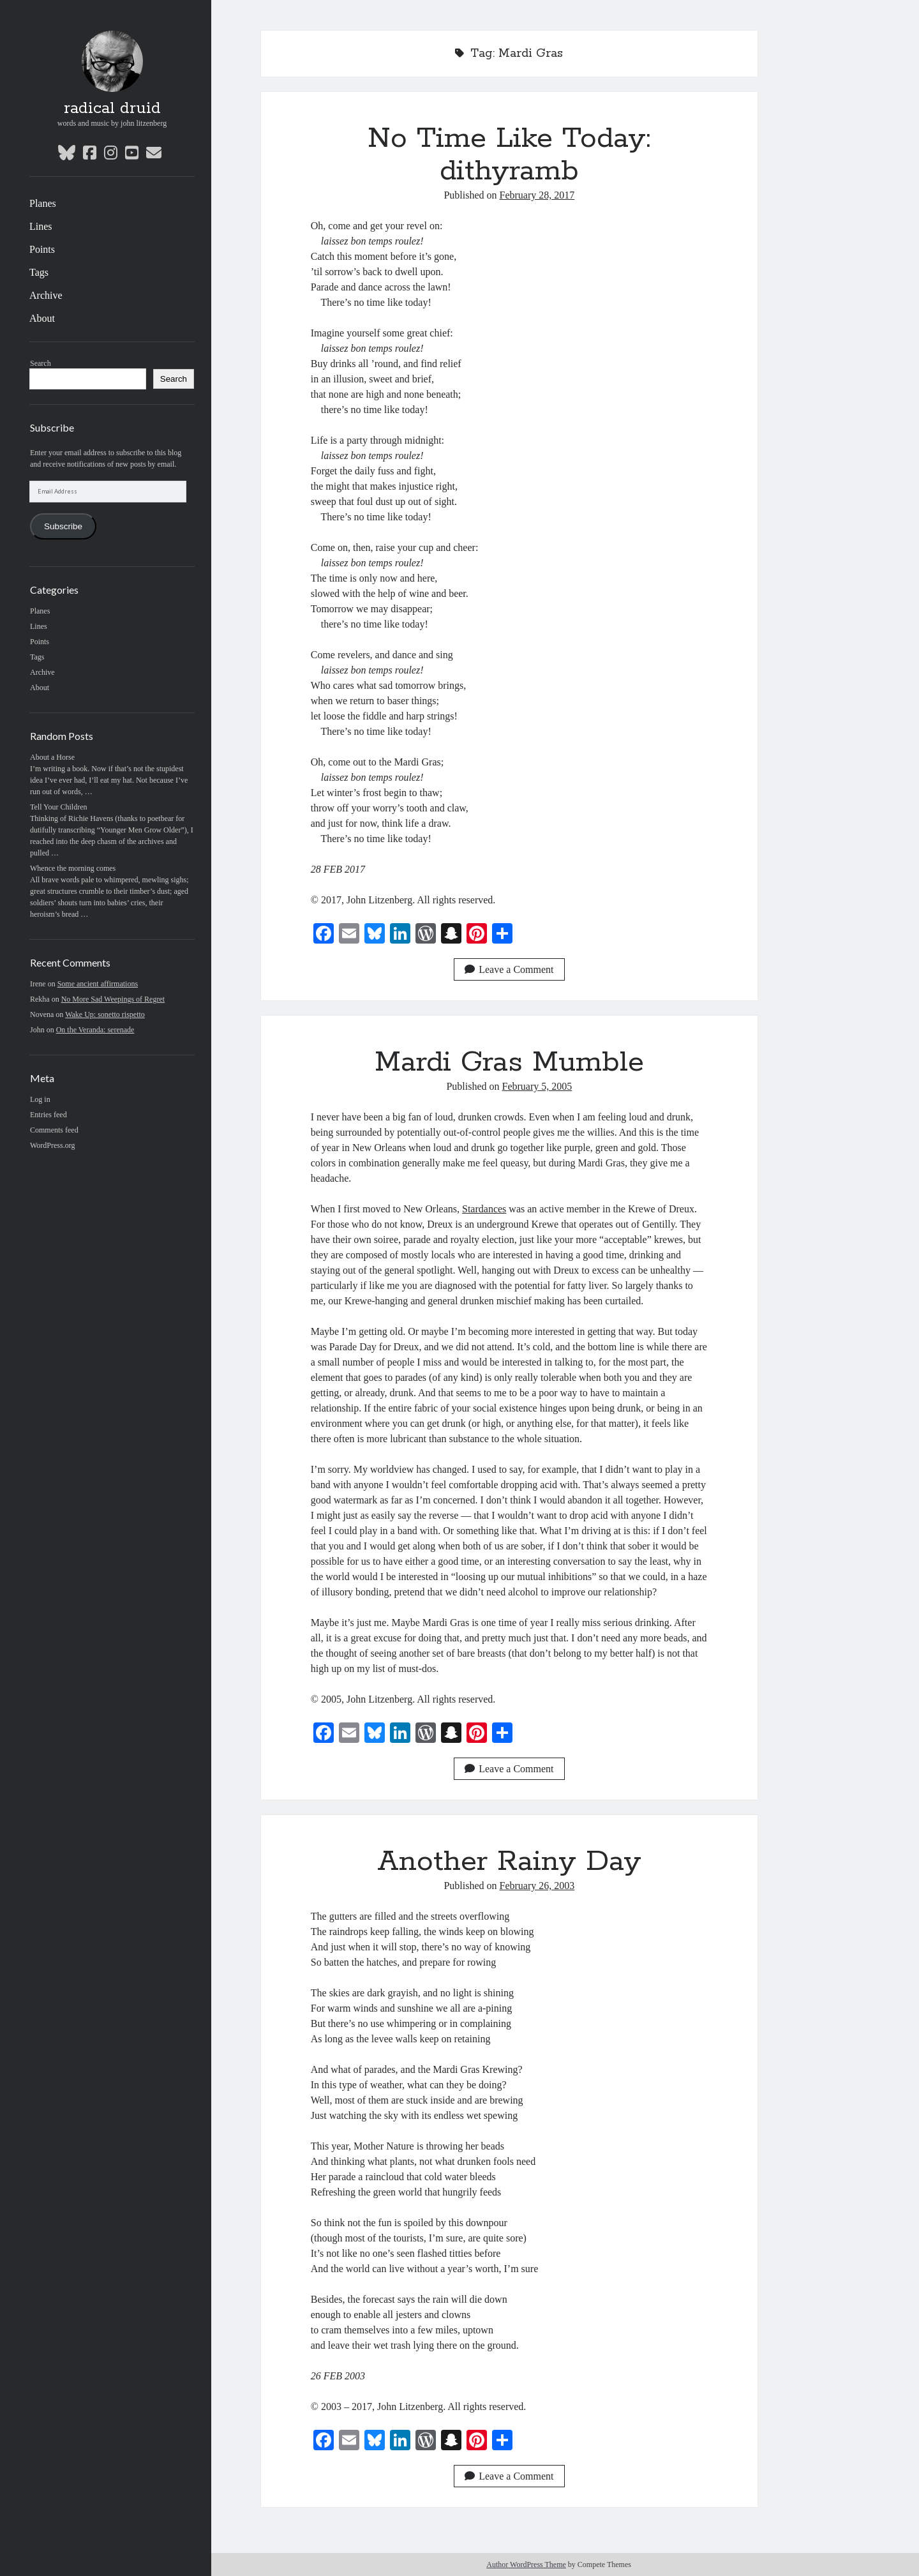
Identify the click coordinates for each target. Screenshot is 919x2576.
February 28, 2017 (537, 195)
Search (40, 363)
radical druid (112, 108)
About (42, 318)
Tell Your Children (58, 806)
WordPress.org (52, 1145)
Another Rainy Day (509, 1861)
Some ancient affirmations (97, 983)
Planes (42, 203)
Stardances (484, 1208)
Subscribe (63, 526)
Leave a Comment (509, 969)
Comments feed (54, 1130)
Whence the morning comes (73, 868)
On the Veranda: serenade (95, 1029)
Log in (40, 1099)
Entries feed (48, 1114)
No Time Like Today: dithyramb (509, 155)
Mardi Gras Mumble (509, 1062)
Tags (39, 272)
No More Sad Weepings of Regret (113, 999)
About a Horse (52, 757)
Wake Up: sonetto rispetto (105, 1014)
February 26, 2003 (537, 1885)
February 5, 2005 (537, 1086)
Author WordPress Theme (526, 2564)
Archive (46, 295)
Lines (40, 226)
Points (42, 249)
